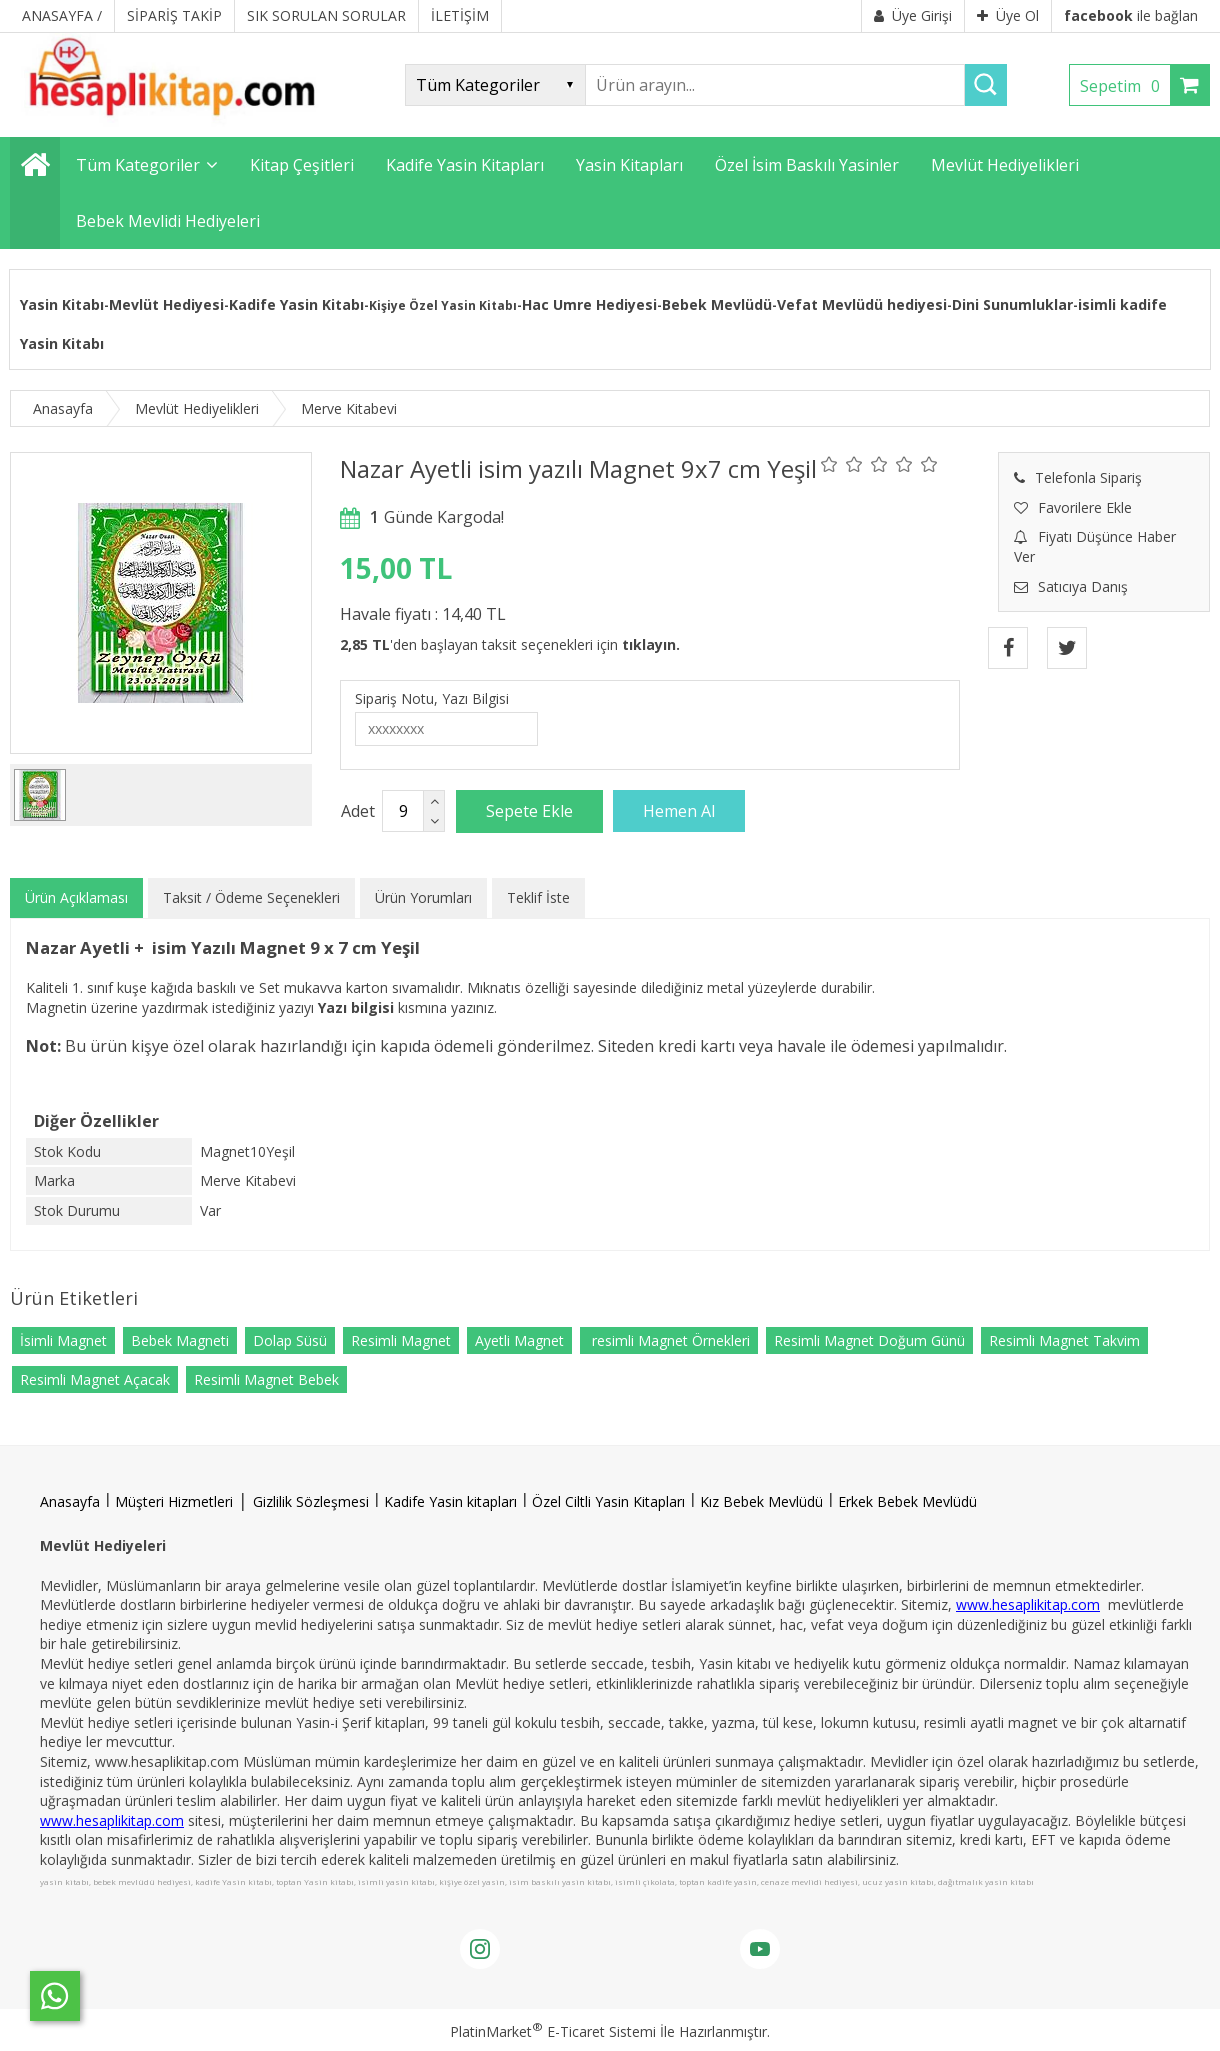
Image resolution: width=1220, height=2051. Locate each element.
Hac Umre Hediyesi (589, 304)
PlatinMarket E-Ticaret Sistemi (553, 2031)
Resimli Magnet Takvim (1064, 1340)
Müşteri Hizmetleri (174, 1501)
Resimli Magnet (401, 1340)
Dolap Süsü (290, 1340)
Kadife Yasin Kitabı (296, 304)
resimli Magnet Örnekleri (669, 1340)
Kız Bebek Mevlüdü (761, 1501)
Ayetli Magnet (519, 1340)
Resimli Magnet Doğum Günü (869, 1340)
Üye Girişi (913, 15)
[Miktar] (403, 811)
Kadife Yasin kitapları (450, 1501)
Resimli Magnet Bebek (266, 1379)
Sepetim (1125, 86)
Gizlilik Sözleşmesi (311, 1501)
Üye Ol (1008, 15)
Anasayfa (70, 1501)
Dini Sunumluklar (1012, 304)
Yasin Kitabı (62, 304)
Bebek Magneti (180, 1340)
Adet (358, 811)
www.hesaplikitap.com (1028, 1604)
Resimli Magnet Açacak (95, 1379)
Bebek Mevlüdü (717, 304)
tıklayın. (651, 644)
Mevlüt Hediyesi (166, 304)
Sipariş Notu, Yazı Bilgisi (432, 698)
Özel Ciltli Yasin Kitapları (608, 1501)
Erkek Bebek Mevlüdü (907, 1501)
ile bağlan (1131, 15)
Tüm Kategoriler (138, 165)
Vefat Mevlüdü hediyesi (862, 304)
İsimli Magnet (63, 1340)
